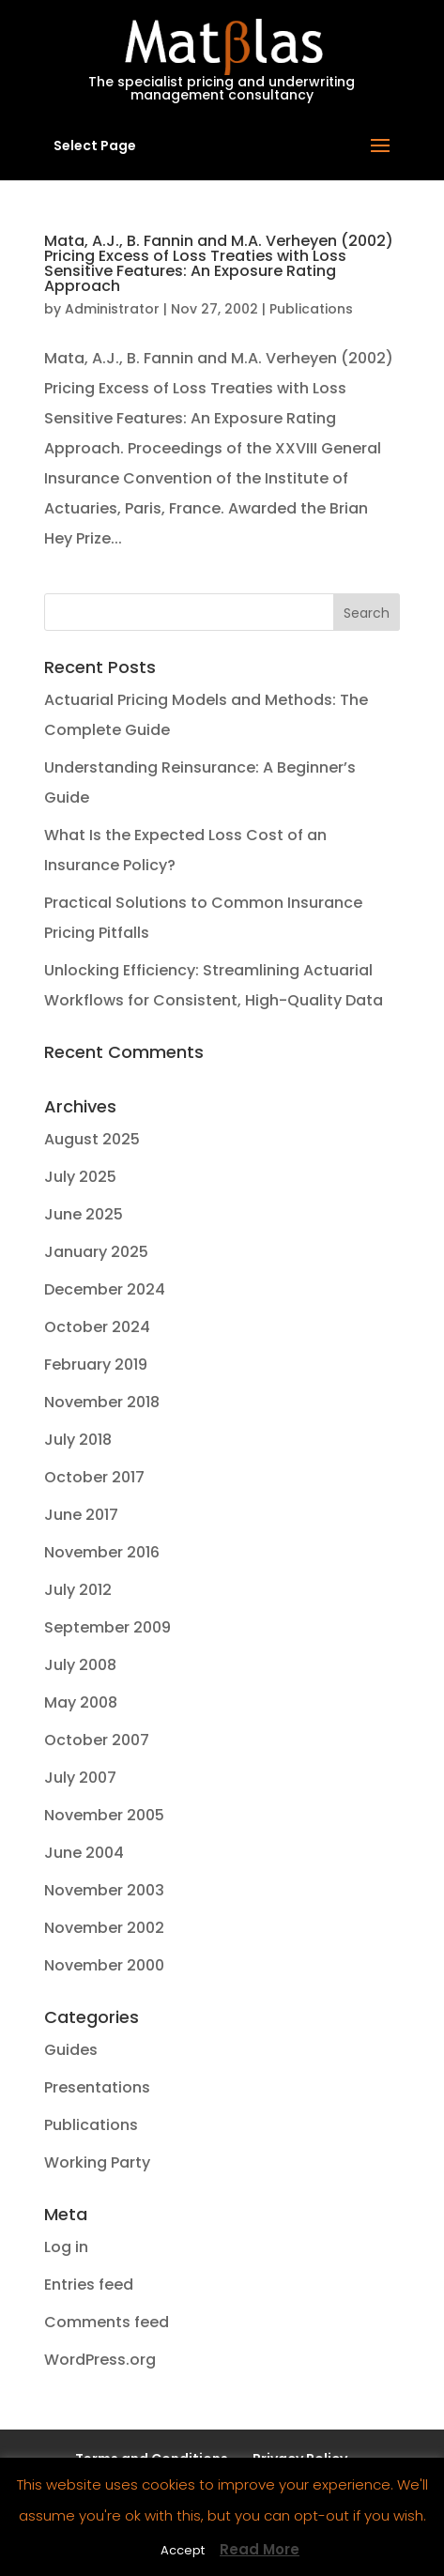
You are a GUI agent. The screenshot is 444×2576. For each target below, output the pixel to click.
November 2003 (104, 1890)
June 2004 (84, 1852)
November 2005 (104, 1815)
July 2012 (78, 1590)
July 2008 (80, 1665)
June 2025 (83, 1214)
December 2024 (104, 1289)
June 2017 (81, 1515)
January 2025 (96, 1252)
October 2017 (94, 1477)
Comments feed (106, 2322)
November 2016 (102, 1552)
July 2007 (80, 1777)
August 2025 (92, 1139)
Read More (259, 2549)
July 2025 (80, 1177)
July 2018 (78, 1439)
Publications (311, 308)
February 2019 (95, 1364)
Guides (71, 2050)
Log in (66, 2247)
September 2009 (107, 1627)
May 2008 (80, 1702)
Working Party (97, 2162)
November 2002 (104, 1928)
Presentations (97, 2087)
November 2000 (104, 1965)
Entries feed (88, 2284)
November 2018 (102, 1402)
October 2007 (96, 1740)
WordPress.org (100, 2359)
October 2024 (97, 1327)
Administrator (112, 308)
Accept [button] (183, 2550)
